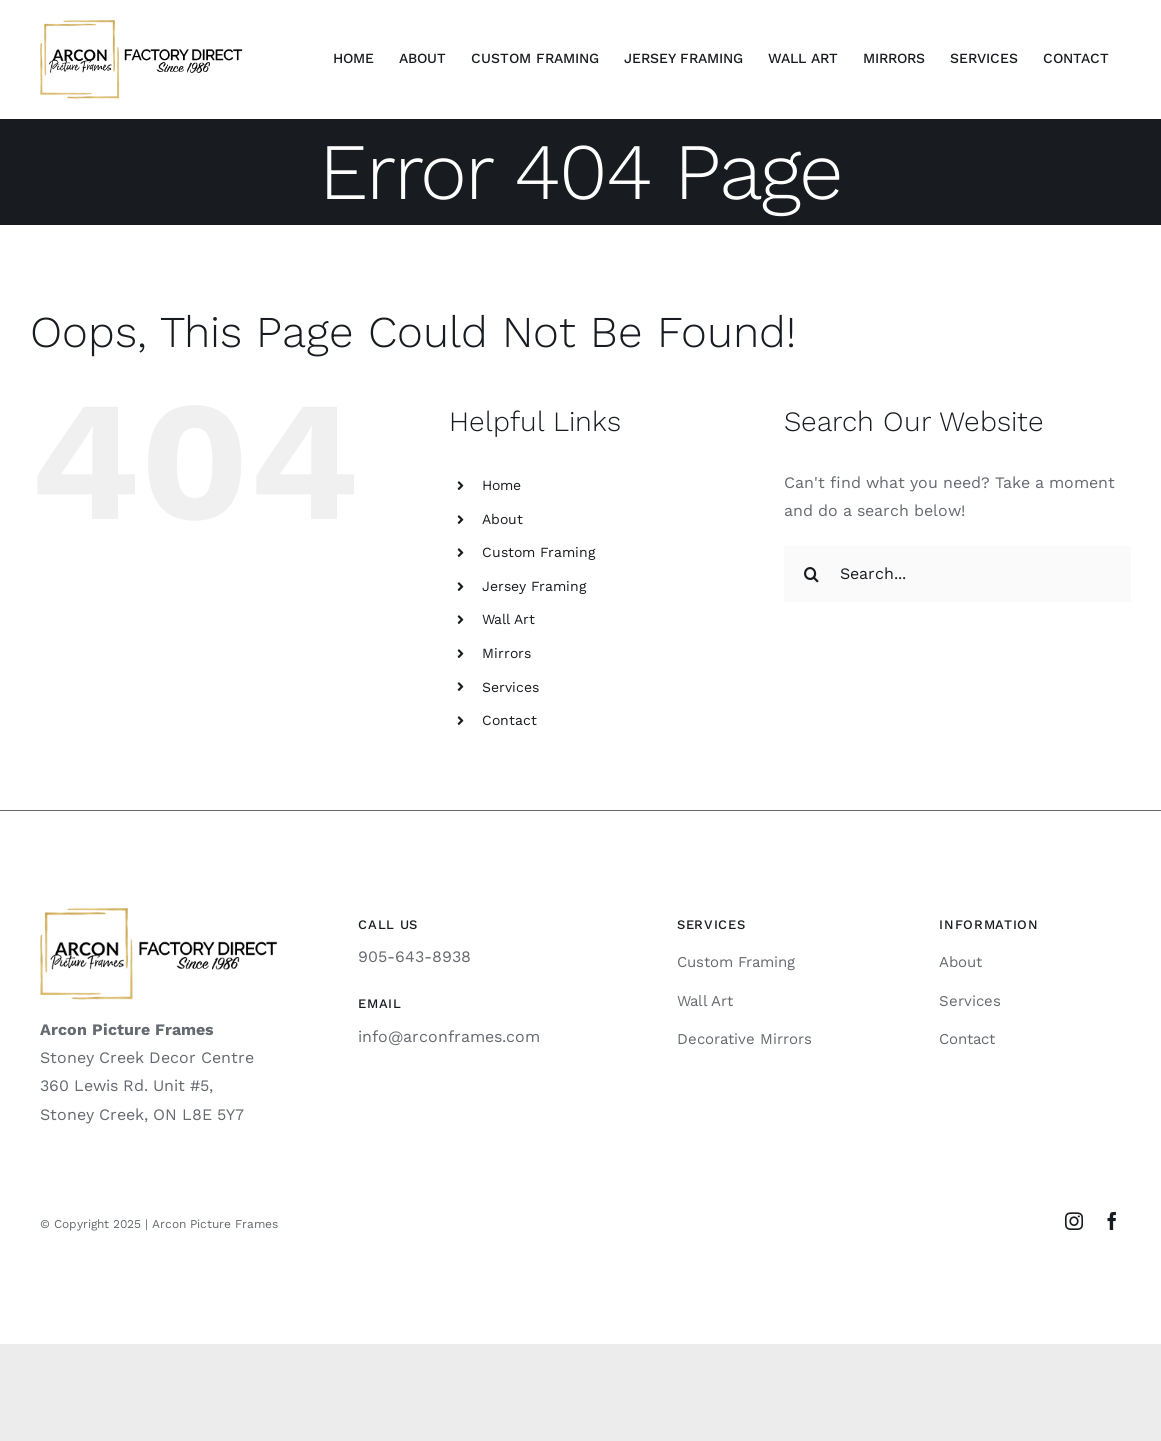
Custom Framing (538, 552)
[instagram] (1074, 1221)
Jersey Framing (534, 586)
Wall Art (508, 619)
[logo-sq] (141, 27)
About (502, 519)
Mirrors (506, 653)
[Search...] (957, 574)
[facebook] (1112, 1221)
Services (510, 687)
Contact (509, 720)
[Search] (812, 574)
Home (501, 485)
